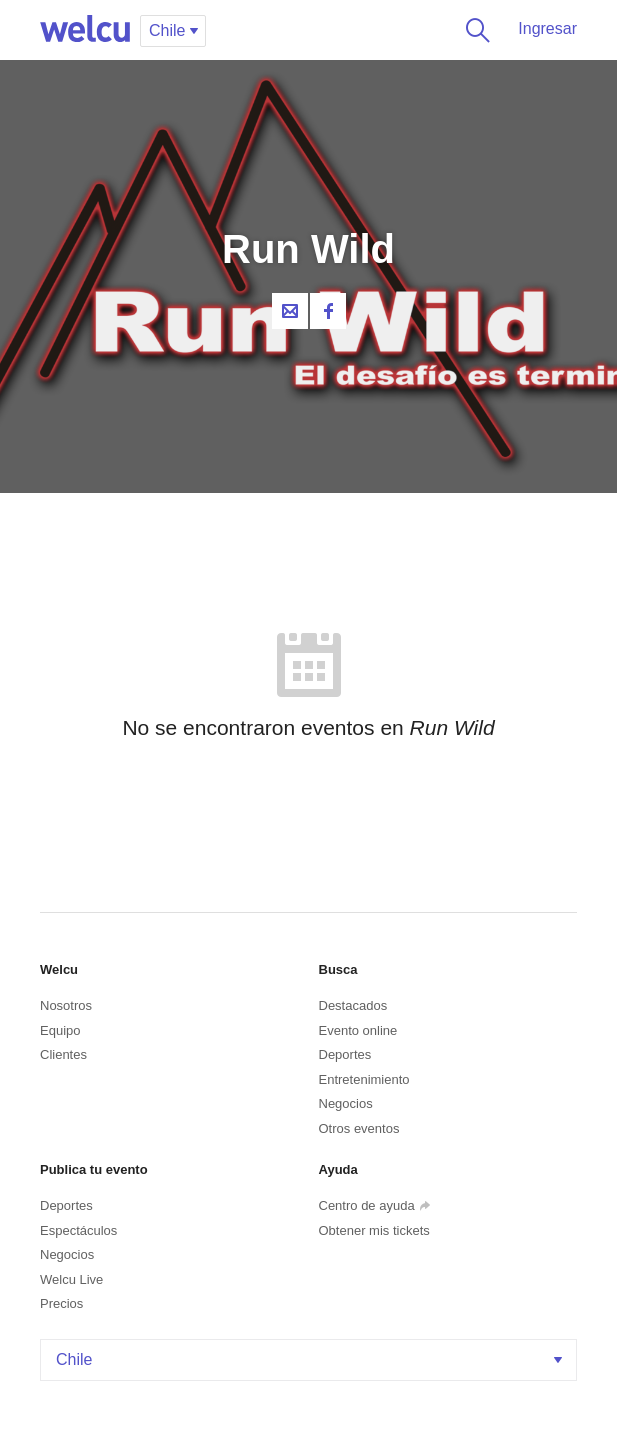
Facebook (328, 311)
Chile (311, 1359)
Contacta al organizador (290, 311)
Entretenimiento (364, 1079)
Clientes (63, 1054)
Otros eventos (359, 1128)
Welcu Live (71, 1279)
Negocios (346, 1103)
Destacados (353, 1005)
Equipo (60, 1030)
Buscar (474, 30)
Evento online (358, 1030)
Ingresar (547, 28)
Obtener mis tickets (374, 1230)
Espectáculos (78, 1230)
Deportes (345, 1054)
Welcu (85, 30)
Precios (61, 1303)
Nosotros (66, 1005)
